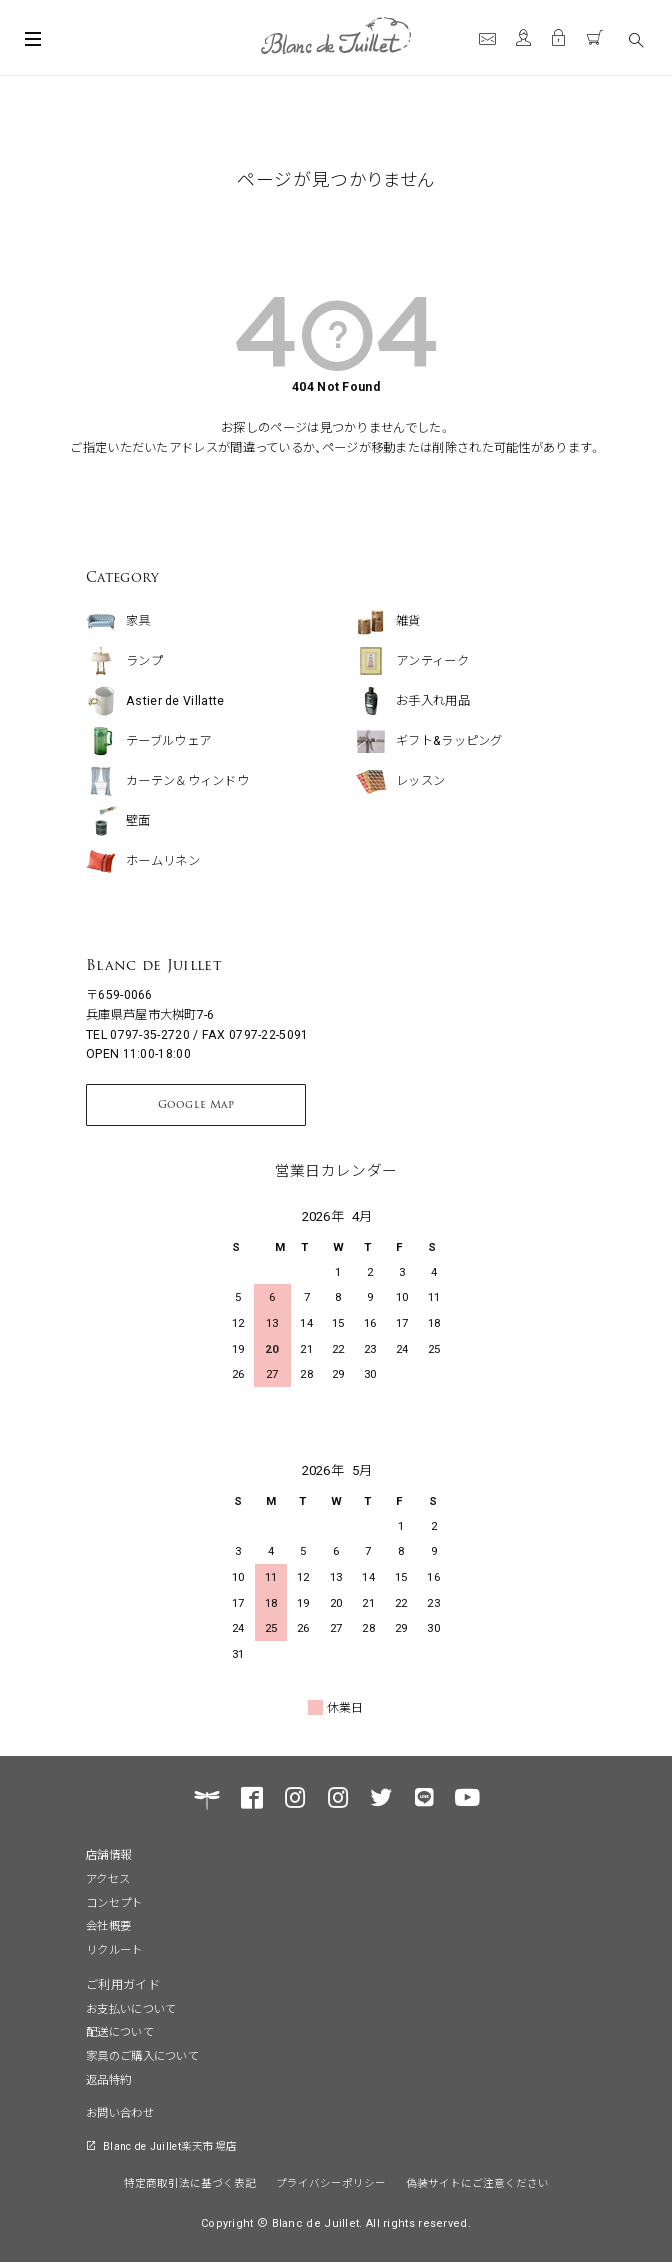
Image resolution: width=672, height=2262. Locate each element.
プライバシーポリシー (331, 2182)
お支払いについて (131, 2008)
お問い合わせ (120, 2112)
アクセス (108, 1878)
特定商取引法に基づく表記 (190, 2182)
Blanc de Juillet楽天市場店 (170, 2145)
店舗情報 (108, 1854)
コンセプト (114, 1902)
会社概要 (108, 1925)
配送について (120, 2031)
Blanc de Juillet (154, 965)
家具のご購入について (142, 2055)
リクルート (114, 1949)
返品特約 (108, 2079)
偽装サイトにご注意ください (477, 2182)
